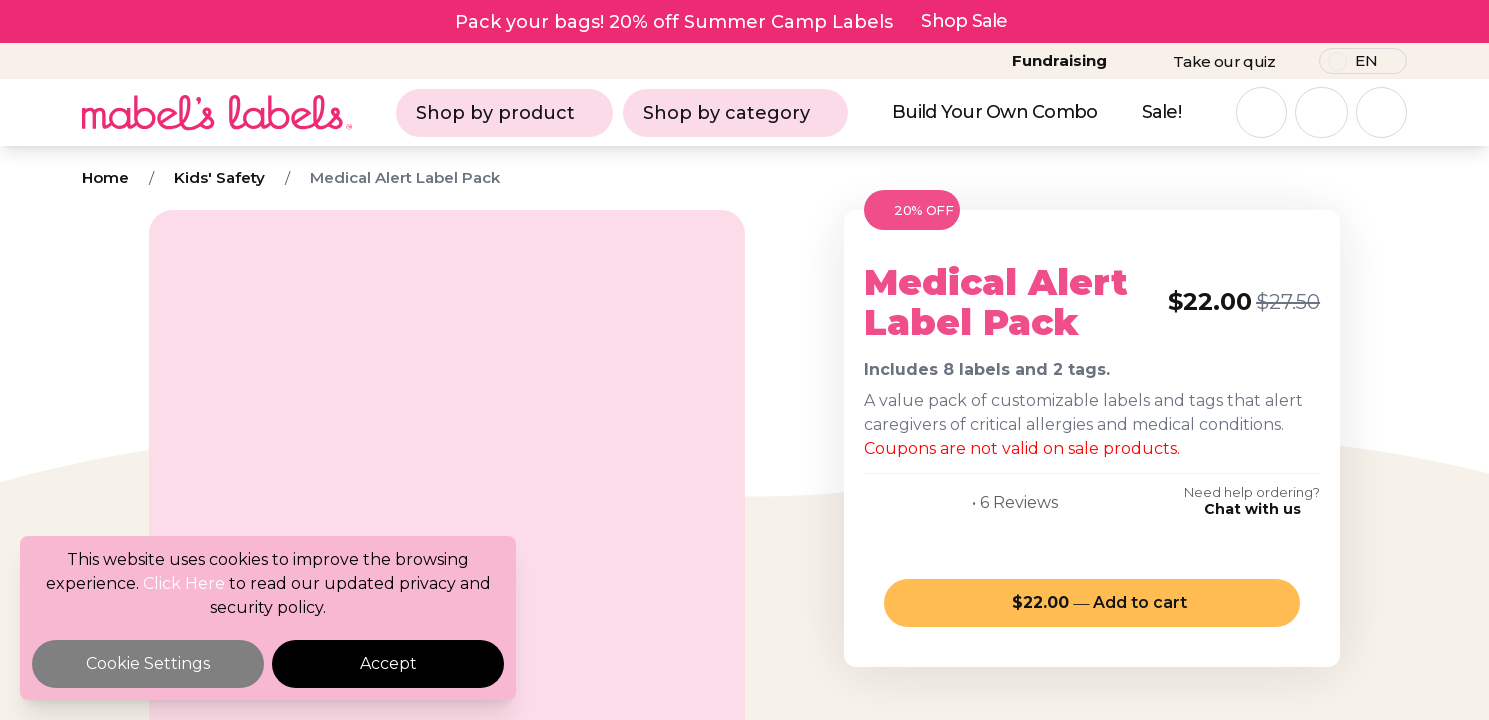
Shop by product (504, 113)
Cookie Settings (148, 663)
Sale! (1161, 112)
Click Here (184, 583)
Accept (388, 663)
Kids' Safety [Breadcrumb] (219, 177)
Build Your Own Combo (995, 112)
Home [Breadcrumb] (105, 177)
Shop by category (735, 113)
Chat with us (1252, 509)
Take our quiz (1224, 61)
